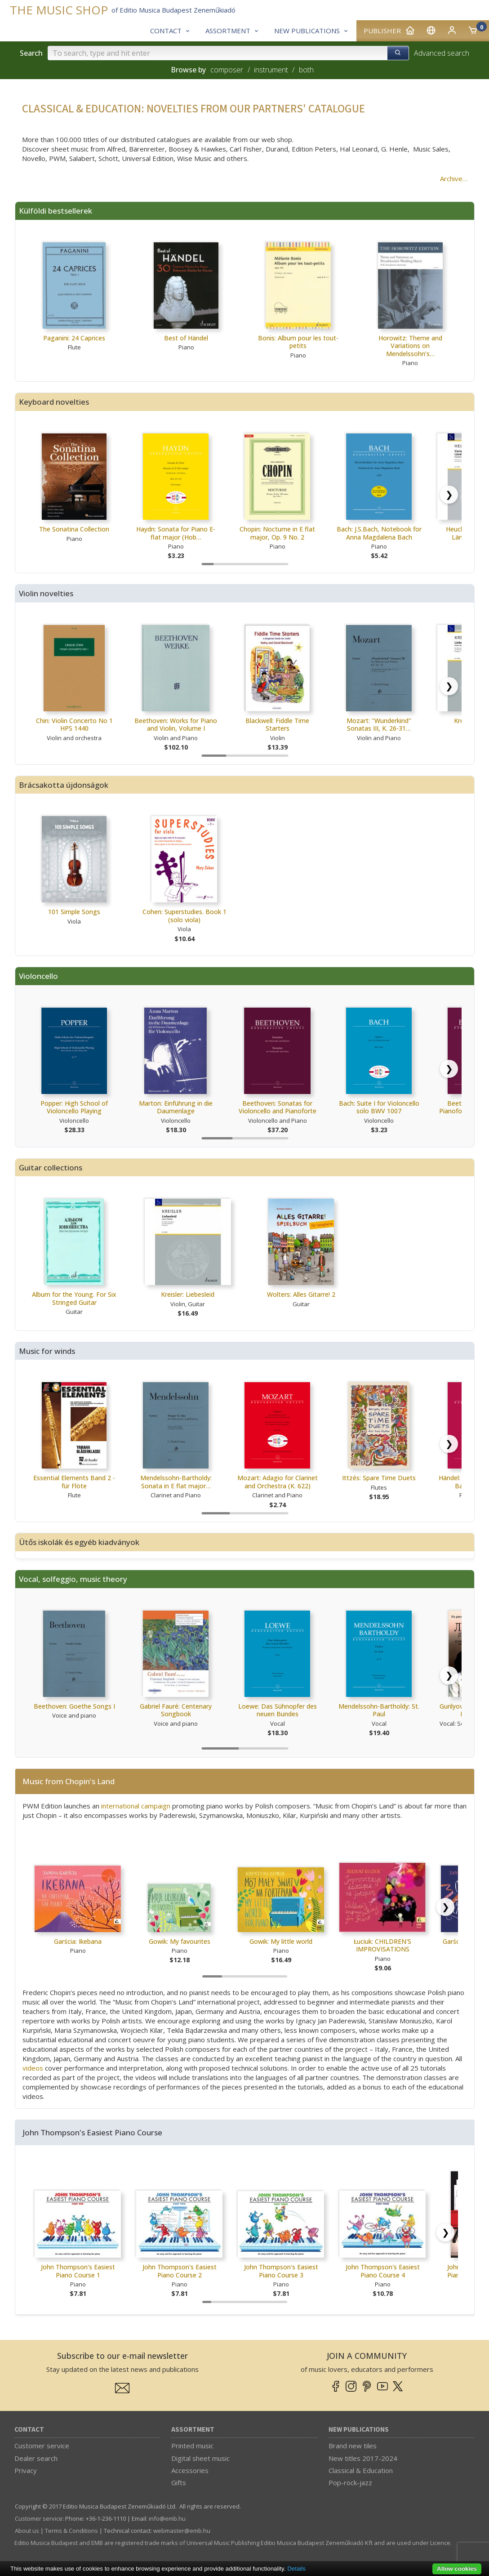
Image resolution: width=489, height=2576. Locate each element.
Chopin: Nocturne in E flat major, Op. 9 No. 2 (277, 533)
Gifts (178, 2482)
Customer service (41, 2445)
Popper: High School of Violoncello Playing (74, 1107)
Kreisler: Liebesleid (187, 1294)
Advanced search (441, 53)
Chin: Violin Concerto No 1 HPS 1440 (74, 724)
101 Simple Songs (74, 911)
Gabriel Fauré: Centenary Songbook (176, 1710)
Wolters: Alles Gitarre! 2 (301, 1294)
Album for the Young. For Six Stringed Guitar (74, 1298)
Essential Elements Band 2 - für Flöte (74, 1481)
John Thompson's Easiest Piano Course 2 (179, 2271)
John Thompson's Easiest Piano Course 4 (383, 2271)
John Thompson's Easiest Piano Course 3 (281, 2271)
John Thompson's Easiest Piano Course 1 (78, 2271)
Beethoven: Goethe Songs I (74, 1706)
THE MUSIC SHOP (59, 10)
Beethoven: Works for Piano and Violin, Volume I (175, 724)
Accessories (190, 2470)
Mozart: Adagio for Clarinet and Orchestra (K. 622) (277, 1481)
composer (226, 70)
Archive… (453, 178)
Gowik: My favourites (179, 1941)
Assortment (192, 2429)
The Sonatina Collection (74, 529)
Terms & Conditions (71, 2531)
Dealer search (36, 2458)
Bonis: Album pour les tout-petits (298, 342)
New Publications (359, 2429)
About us (27, 2531)
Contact (29, 2429)
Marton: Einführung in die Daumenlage (176, 1107)
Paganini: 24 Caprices (74, 338)
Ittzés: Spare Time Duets (379, 1477)
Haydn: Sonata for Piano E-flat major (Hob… (175, 533)
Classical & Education (361, 2470)
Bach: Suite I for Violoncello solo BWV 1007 (379, 1107)
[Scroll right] (449, 495)
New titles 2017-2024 (363, 2458)
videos (32, 2067)
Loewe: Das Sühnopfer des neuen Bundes (277, 1710)
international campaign (135, 1805)
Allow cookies (457, 2568)
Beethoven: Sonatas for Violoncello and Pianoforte (277, 1107)
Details (296, 2568)
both (306, 70)
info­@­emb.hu (167, 2518)
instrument (271, 70)
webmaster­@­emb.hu (181, 2531)
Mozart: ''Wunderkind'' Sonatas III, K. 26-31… (379, 724)
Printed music (192, 2445)
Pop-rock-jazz (350, 2482)
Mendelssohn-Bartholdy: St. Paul (378, 1710)
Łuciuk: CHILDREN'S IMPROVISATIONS (382, 1945)
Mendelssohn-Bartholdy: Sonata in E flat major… (176, 1481)
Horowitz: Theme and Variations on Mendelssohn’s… (410, 346)
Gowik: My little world (280, 1941)
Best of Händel (186, 338)
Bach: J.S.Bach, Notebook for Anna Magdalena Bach (379, 533)
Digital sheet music (200, 2458)
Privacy (25, 2470)
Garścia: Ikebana (78, 1941)
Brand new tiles (353, 2445)
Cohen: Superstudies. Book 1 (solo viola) (184, 915)
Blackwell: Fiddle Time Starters (277, 724)
